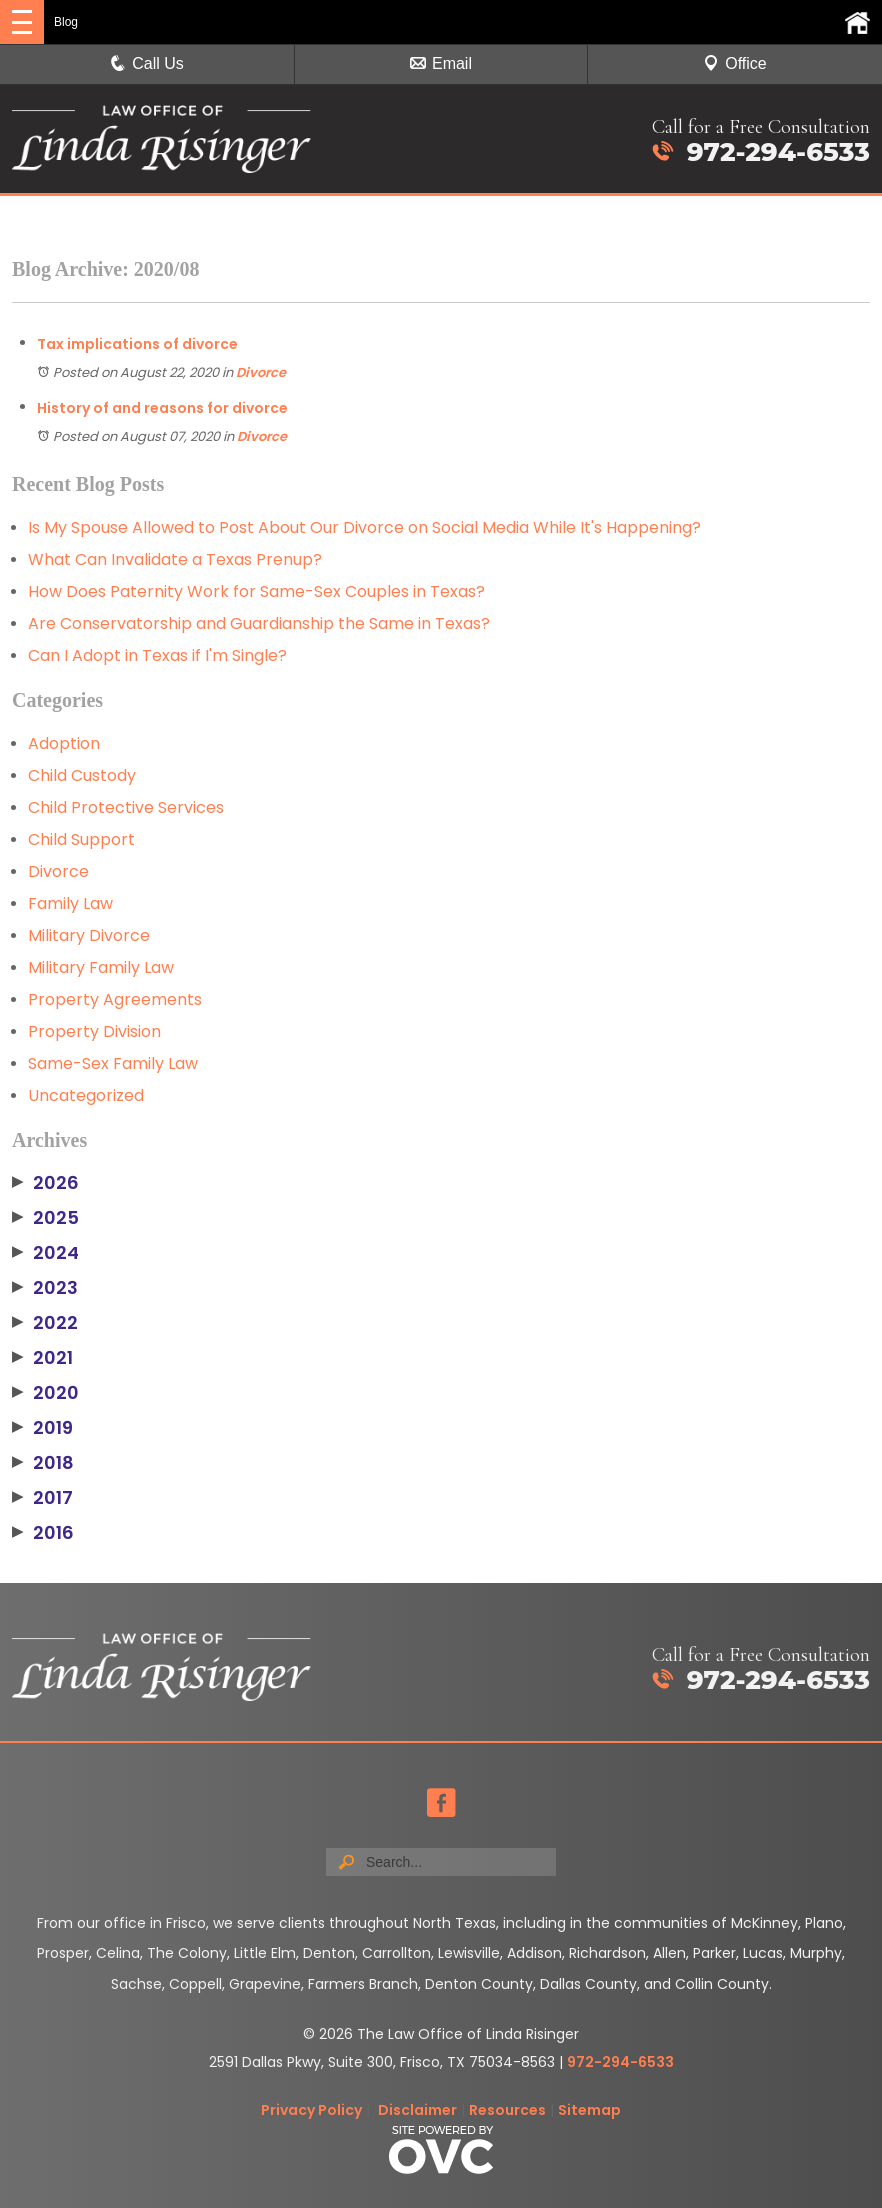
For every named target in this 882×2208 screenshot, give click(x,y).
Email (441, 63)
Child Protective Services (126, 807)
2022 (45, 1323)
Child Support (81, 839)
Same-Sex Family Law (113, 1063)
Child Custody (82, 775)
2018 (43, 1463)
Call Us (147, 63)
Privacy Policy (311, 2110)
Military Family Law (101, 967)
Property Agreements (115, 999)
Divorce (261, 372)
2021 (42, 1358)
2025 (45, 1218)
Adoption (64, 743)
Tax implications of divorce (137, 344)
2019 (42, 1428)
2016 (43, 1533)
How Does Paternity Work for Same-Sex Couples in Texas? (256, 591)
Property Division (94, 1031)
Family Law (70, 903)
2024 (45, 1253)
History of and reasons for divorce (162, 408)
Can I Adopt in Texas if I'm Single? (157, 655)
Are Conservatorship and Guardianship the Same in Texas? (259, 623)
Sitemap (589, 2110)
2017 (42, 1498)
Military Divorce (89, 935)
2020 (45, 1393)
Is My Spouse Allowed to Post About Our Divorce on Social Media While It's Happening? (364, 527)
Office (735, 63)
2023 (45, 1288)
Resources (507, 2110)
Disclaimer (417, 2110)
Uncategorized (86, 1095)
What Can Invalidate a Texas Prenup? (175, 559)
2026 (45, 1183)
